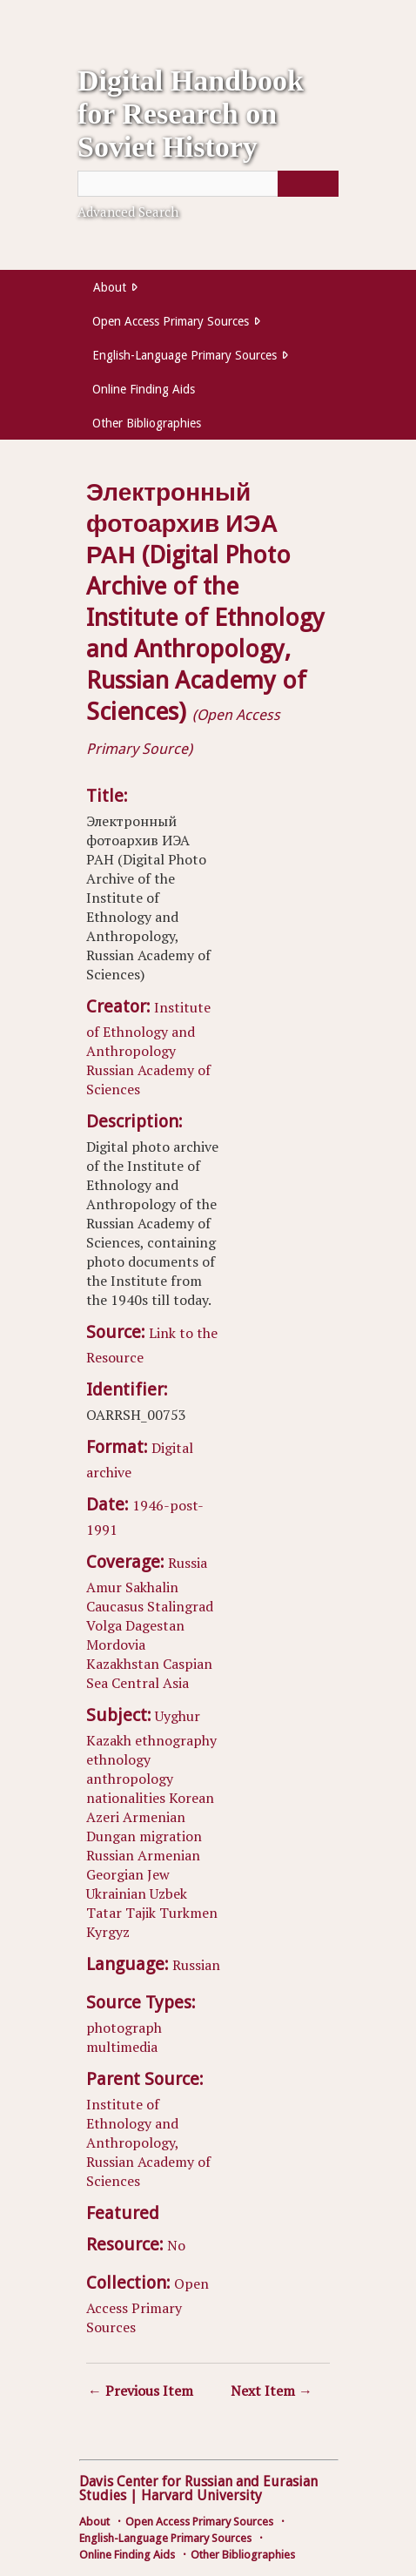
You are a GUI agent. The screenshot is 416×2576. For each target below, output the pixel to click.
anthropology (129, 1778)
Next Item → (271, 2390)
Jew (158, 1874)
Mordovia (115, 1644)
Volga (104, 1625)
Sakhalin (151, 1587)
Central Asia (150, 1682)
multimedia (122, 2046)
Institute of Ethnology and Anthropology (148, 1029)
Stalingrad (180, 1606)
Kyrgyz (108, 1931)
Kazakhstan (122, 1663)
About (109, 287)
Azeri (102, 1816)
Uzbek (168, 1893)
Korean (191, 1797)
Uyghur (177, 1715)
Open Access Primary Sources (170, 321)
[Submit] (308, 184)
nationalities (125, 1797)
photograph (124, 2027)
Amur (104, 1587)
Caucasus (115, 1606)
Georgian (115, 1874)
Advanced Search (127, 211)
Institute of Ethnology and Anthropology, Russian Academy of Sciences (148, 2142)
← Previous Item (140, 2390)
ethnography (176, 1740)
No (176, 2245)
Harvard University (201, 2495)
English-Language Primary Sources (184, 355)
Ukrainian (116, 1893)
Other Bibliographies (146, 423)
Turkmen (188, 1912)
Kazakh (108, 1740)
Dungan (111, 1836)
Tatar (104, 1912)
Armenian (154, 1816)
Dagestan (155, 1625)
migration (170, 1836)
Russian (110, 1855)
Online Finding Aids (143, 389)
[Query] (208, 184)
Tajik (140, 1912)
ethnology (118, 1759)
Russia (187, 1562)
